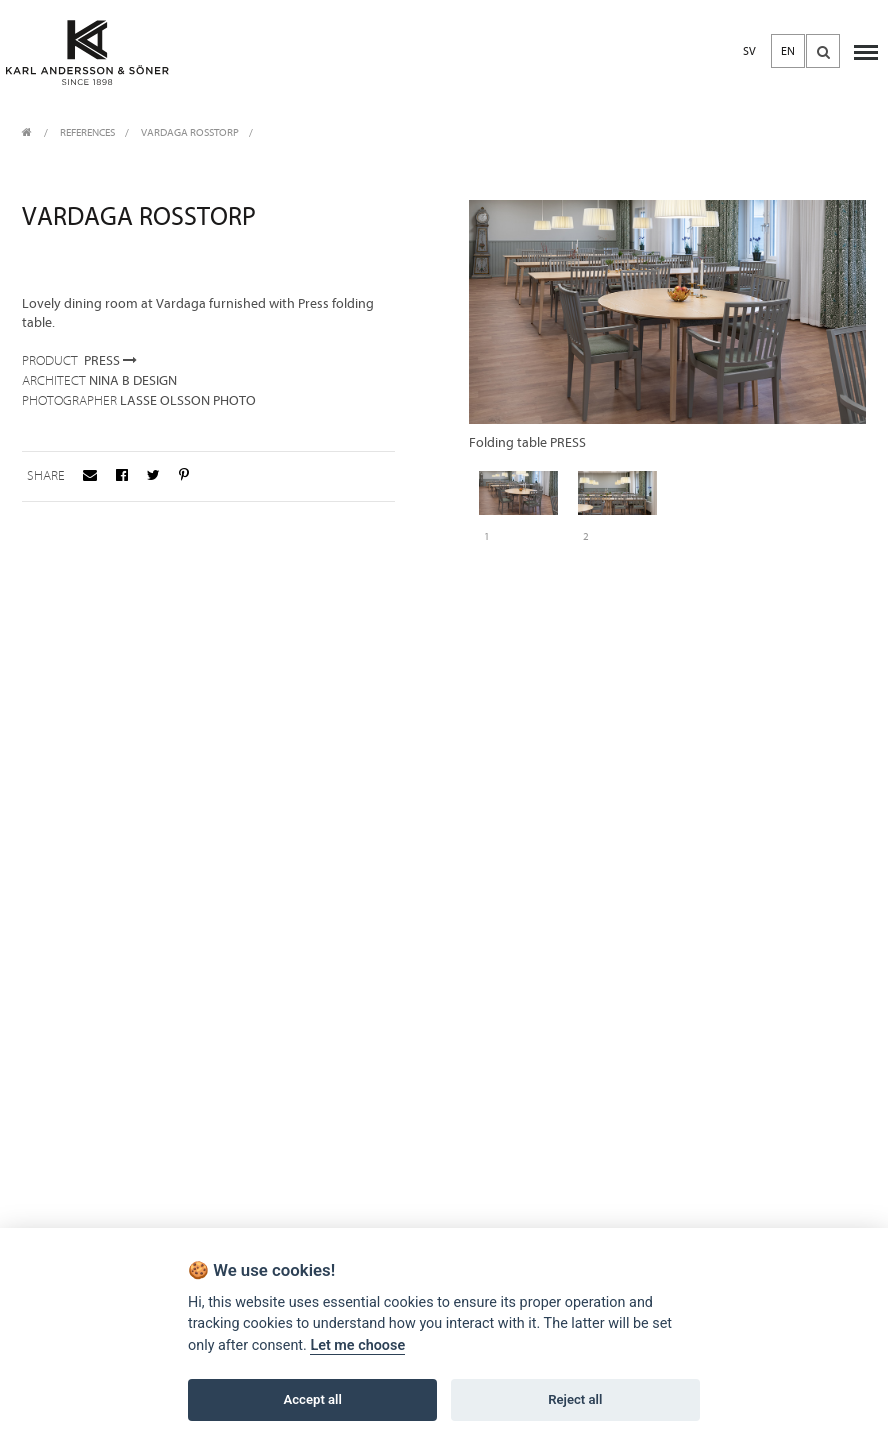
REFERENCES (87, 132)
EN (788, 51)
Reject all (575, 1399)
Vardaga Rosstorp (190, 132)
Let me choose (357, 1345)
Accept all (313, 1399)
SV (749, 51)
